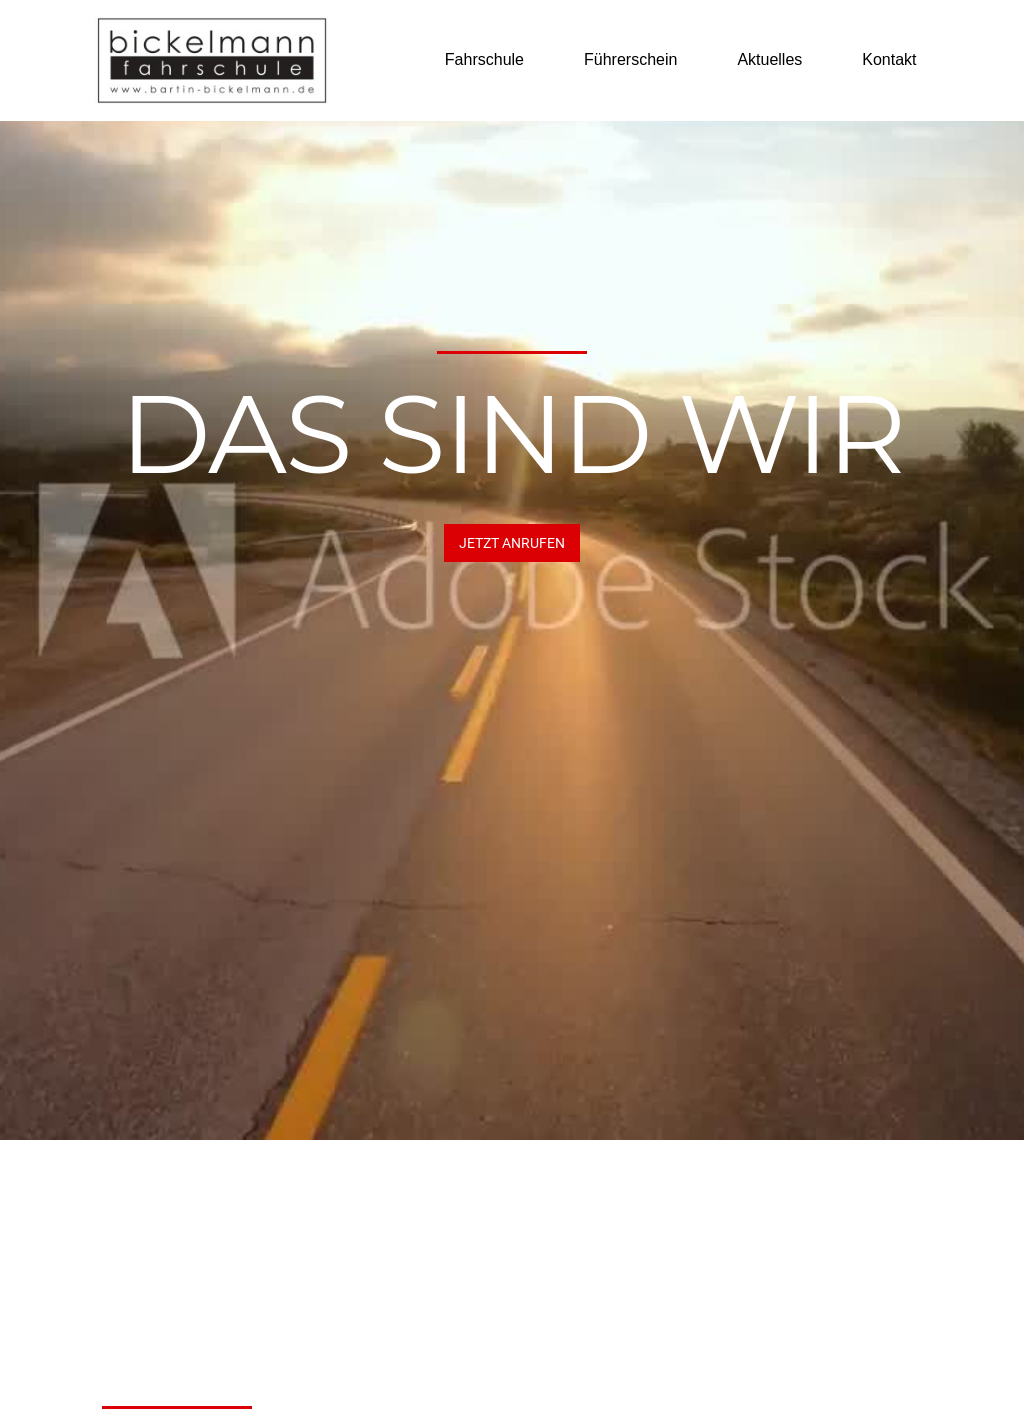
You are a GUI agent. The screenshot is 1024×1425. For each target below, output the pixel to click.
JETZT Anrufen (512, 543)
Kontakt (889, 59)
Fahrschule (484, 59)
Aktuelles (769, 59)
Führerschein (630, 59)
